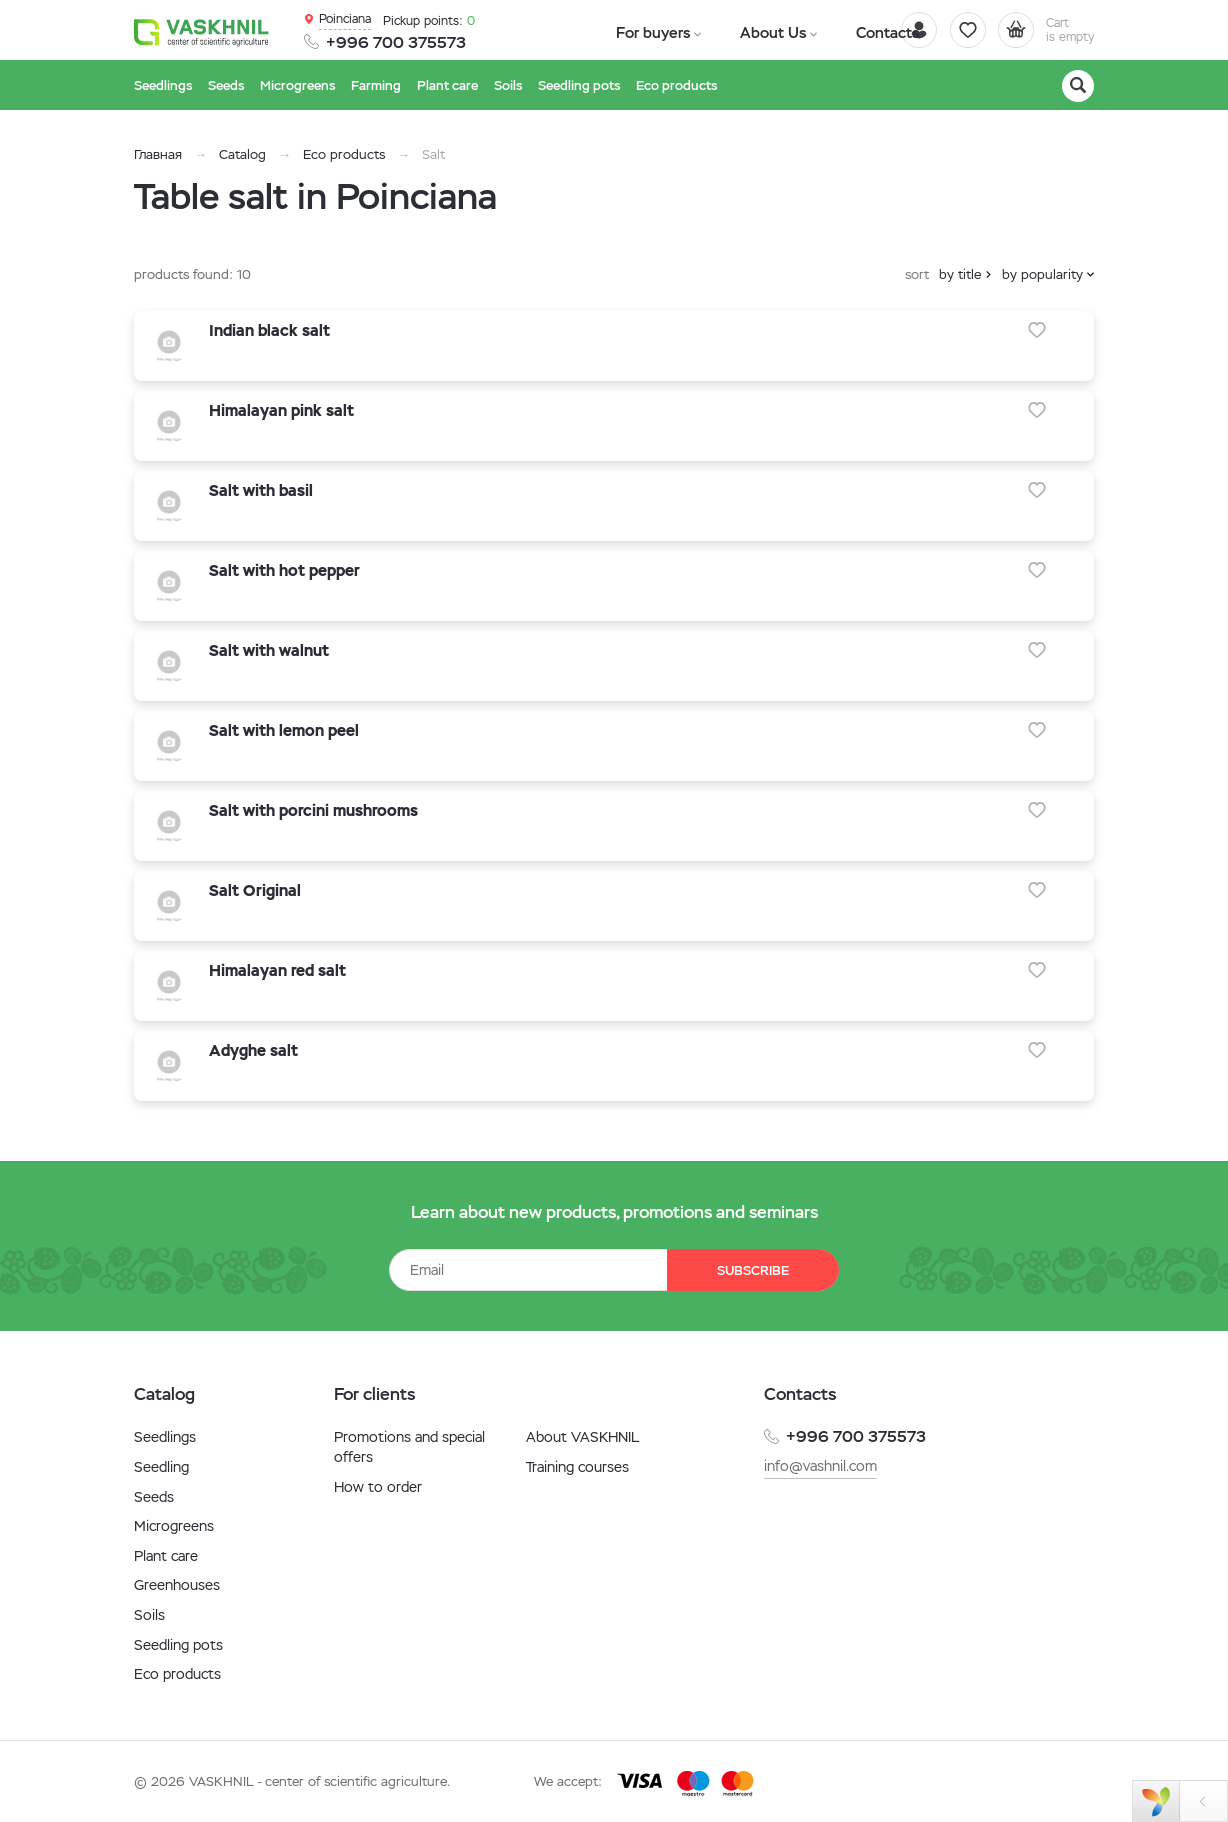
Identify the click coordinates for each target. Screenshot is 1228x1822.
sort (917, 274)
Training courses (577, 1467)
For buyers (638, 31)
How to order (378, 1487)
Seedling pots (178, 1645)
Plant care (166, 1556)
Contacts (817, 31)
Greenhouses (177, 1585)
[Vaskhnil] (204, 31)
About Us (730, 31)
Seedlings (165, 1437)
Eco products (344, 154)
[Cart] (1038, 30)
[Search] (1078, 86)
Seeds (154, 1497)
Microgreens (174, 1526)
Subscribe (744, 1270)
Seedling (161, 1467)
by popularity (1042, 274)
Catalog (242, 154)
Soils (149, 1615)
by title (960, 274)
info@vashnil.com (820, 1466)
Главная (158, 154)
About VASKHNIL (582, 1437)
